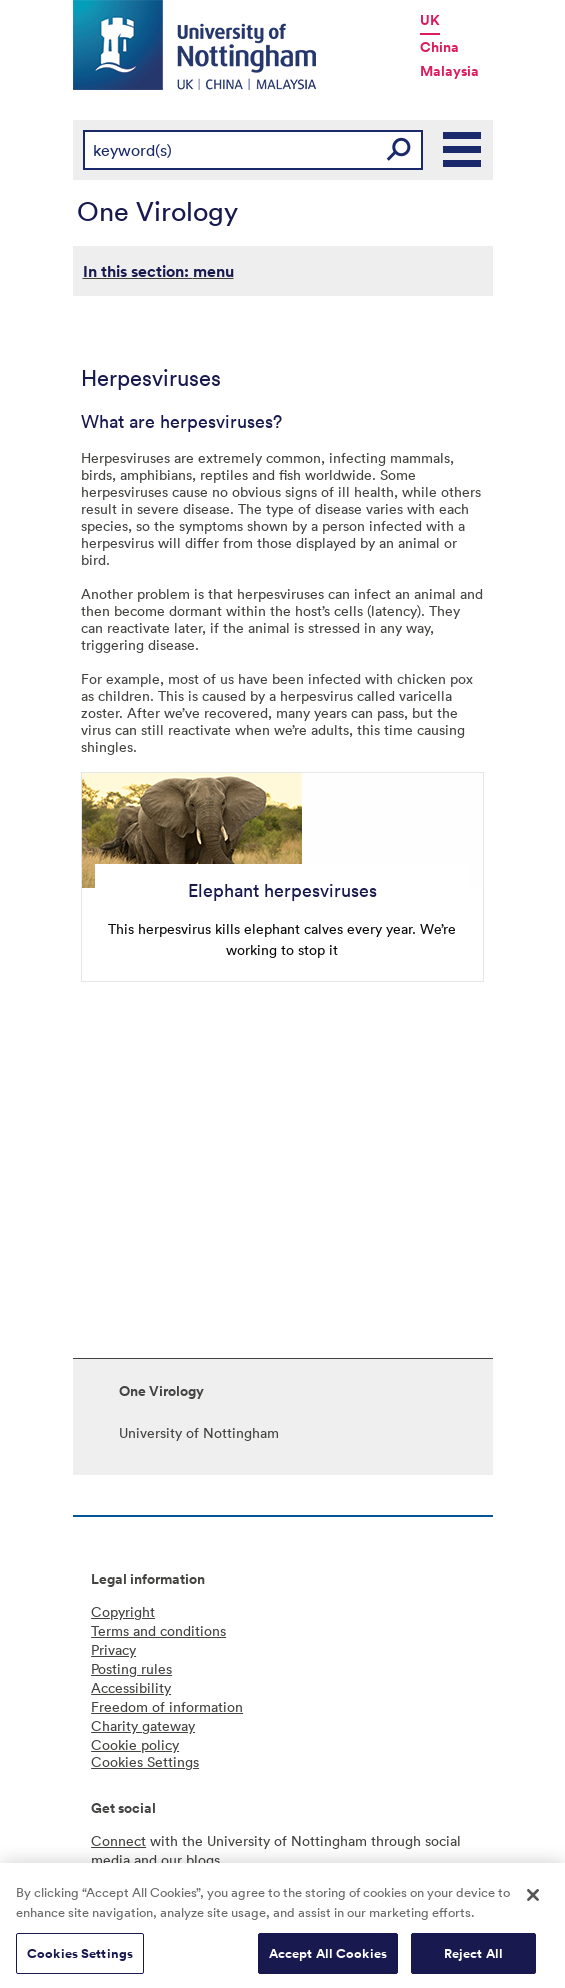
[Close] (533, 1900)
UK (430, 20)
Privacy (113, 1649)
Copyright (123, 1611)
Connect (118, 1840)
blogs (203, 1859)
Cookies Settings (80, 1957)
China (439, 47)
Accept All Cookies (328, 1957)
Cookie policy (135, 1744)
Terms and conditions (158, 1630)
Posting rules (131, 1668)
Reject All (473, 1957)
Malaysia (449, 71)
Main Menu (463, 150)
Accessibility (131, 1687)
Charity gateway (143, 1725)
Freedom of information (167, 1706)
